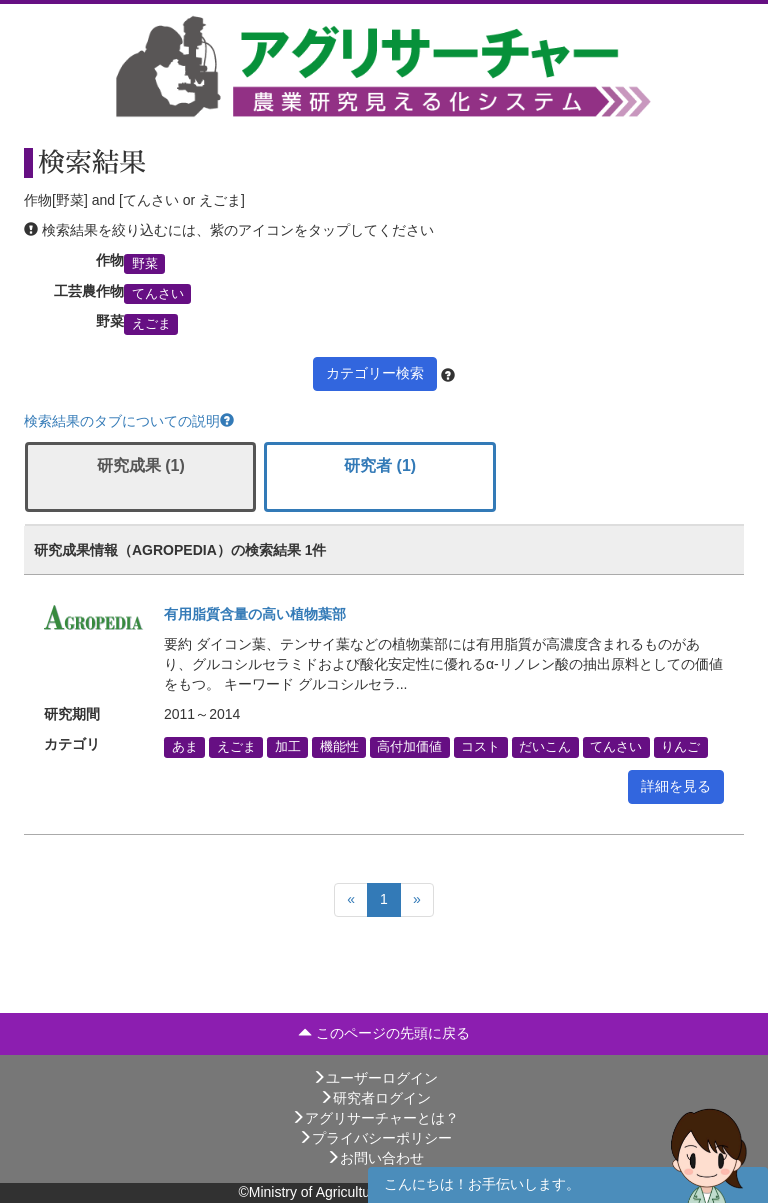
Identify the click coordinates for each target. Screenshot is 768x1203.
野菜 (145, 263)
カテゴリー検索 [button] (375, 373)
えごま (151, 324)
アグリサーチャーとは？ (375, 1118)
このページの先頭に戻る (384, 1033)
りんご (680, 747)
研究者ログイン (375, 1098)
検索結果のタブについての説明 (129, 421)
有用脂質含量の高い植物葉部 (255, 614)
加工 (288, 747)
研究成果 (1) (141, 465)
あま (185, 747)
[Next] (417, 900)
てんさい (158, 294)
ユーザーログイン (375, 1078)
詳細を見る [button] (676, 786)
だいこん (545, 747)
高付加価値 (409, 747)
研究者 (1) (380, 465)
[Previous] (351, 900)
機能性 (339, 747)
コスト (480, 747)
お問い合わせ (375, 1158)
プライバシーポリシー (375, 1138)
